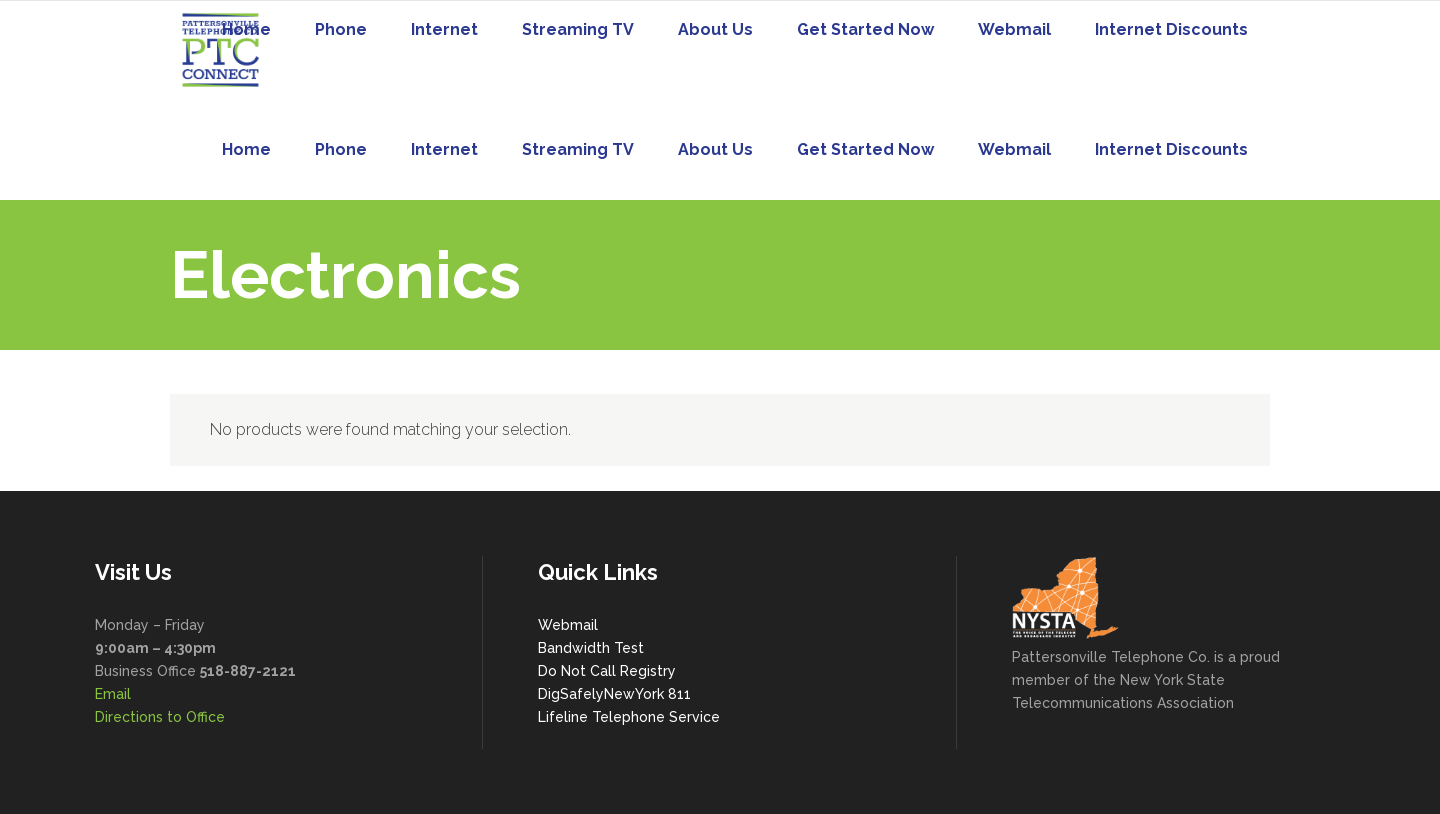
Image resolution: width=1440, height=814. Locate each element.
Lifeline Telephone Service (629, 717)
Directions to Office (160, 717)
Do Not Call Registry (607, 671)
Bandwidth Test (591, 648)
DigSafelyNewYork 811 (614, 694)
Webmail (568, 625)
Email (113, 694)
